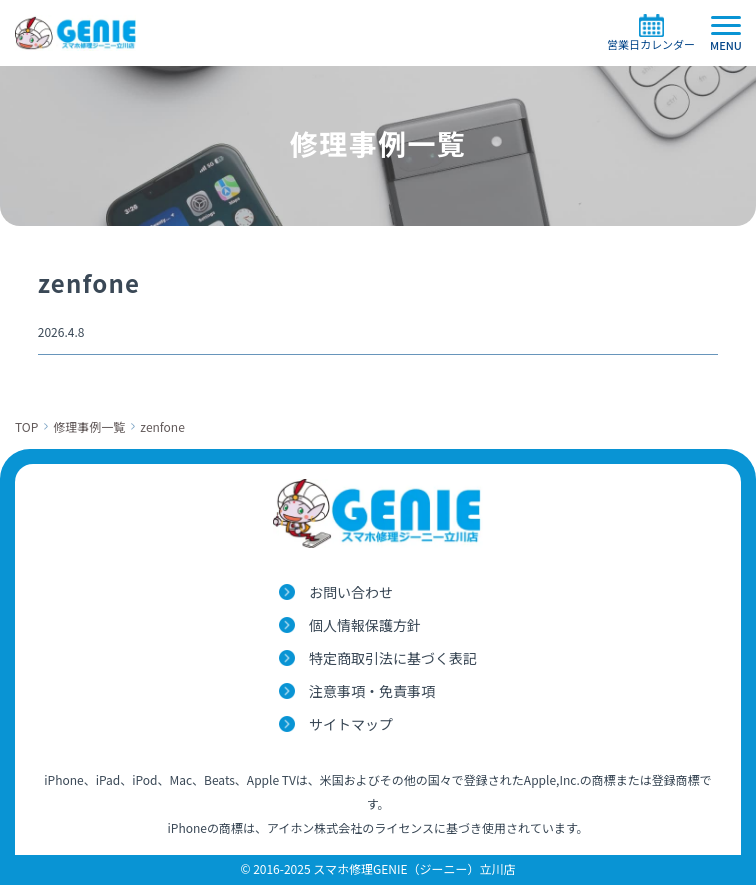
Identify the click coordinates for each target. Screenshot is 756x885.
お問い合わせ (351, 592)
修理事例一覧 (89, 426)
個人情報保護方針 (365, 625)
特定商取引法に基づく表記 (393, 658)
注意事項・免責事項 (372, 691)
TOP (26, 426)
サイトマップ (351, 724)
